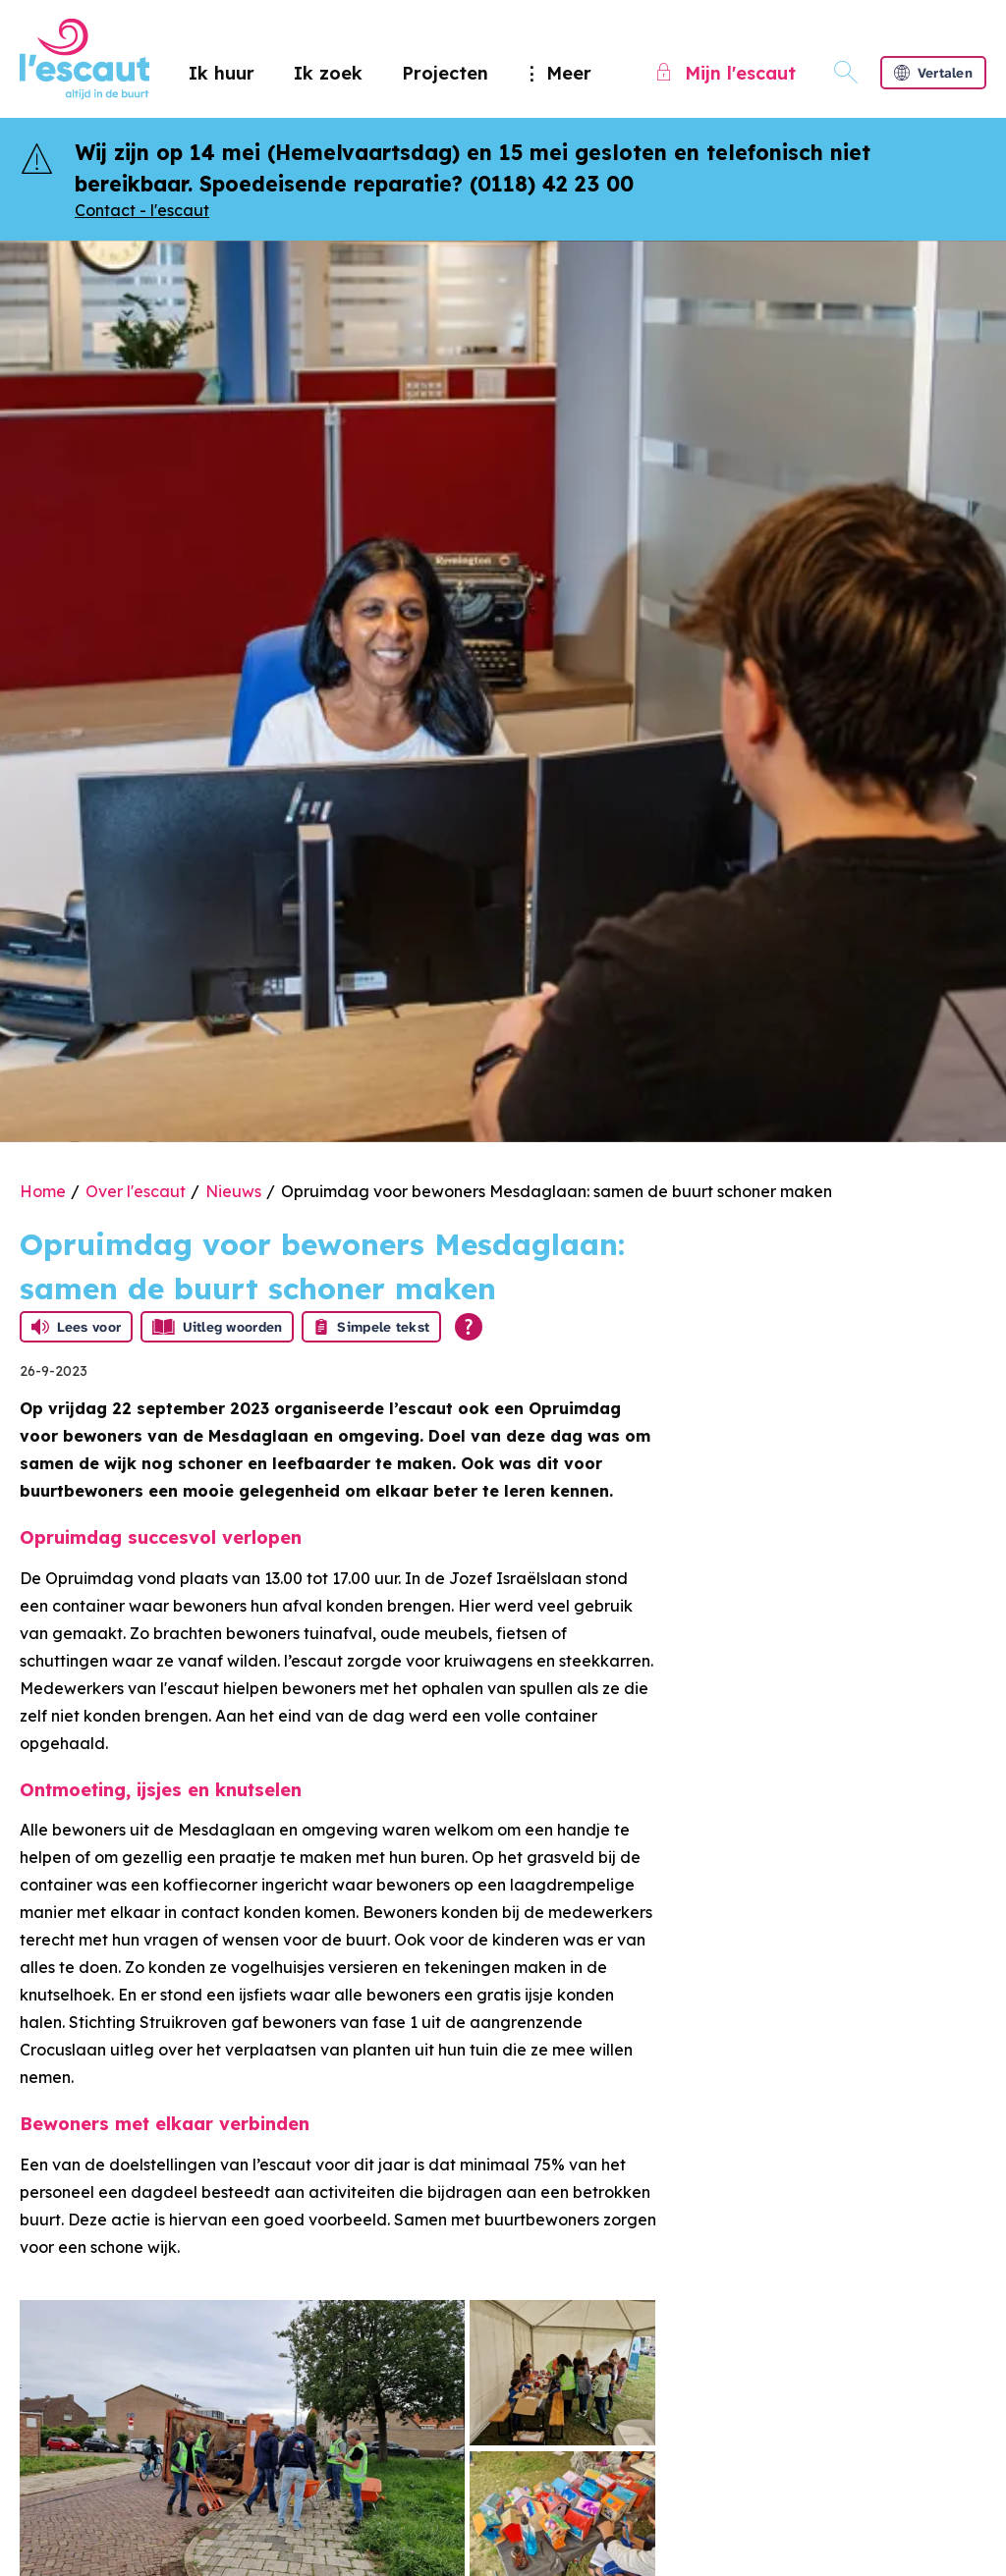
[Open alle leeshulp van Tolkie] (468, 1327)
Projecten (445, 73)
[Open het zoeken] (846, 73)
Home (43, 1191)
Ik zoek (328, 73)
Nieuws (233, 1191)
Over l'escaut (135, 1191)
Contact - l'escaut (142, 210)
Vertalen (933, 73)
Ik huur (221, 73)
